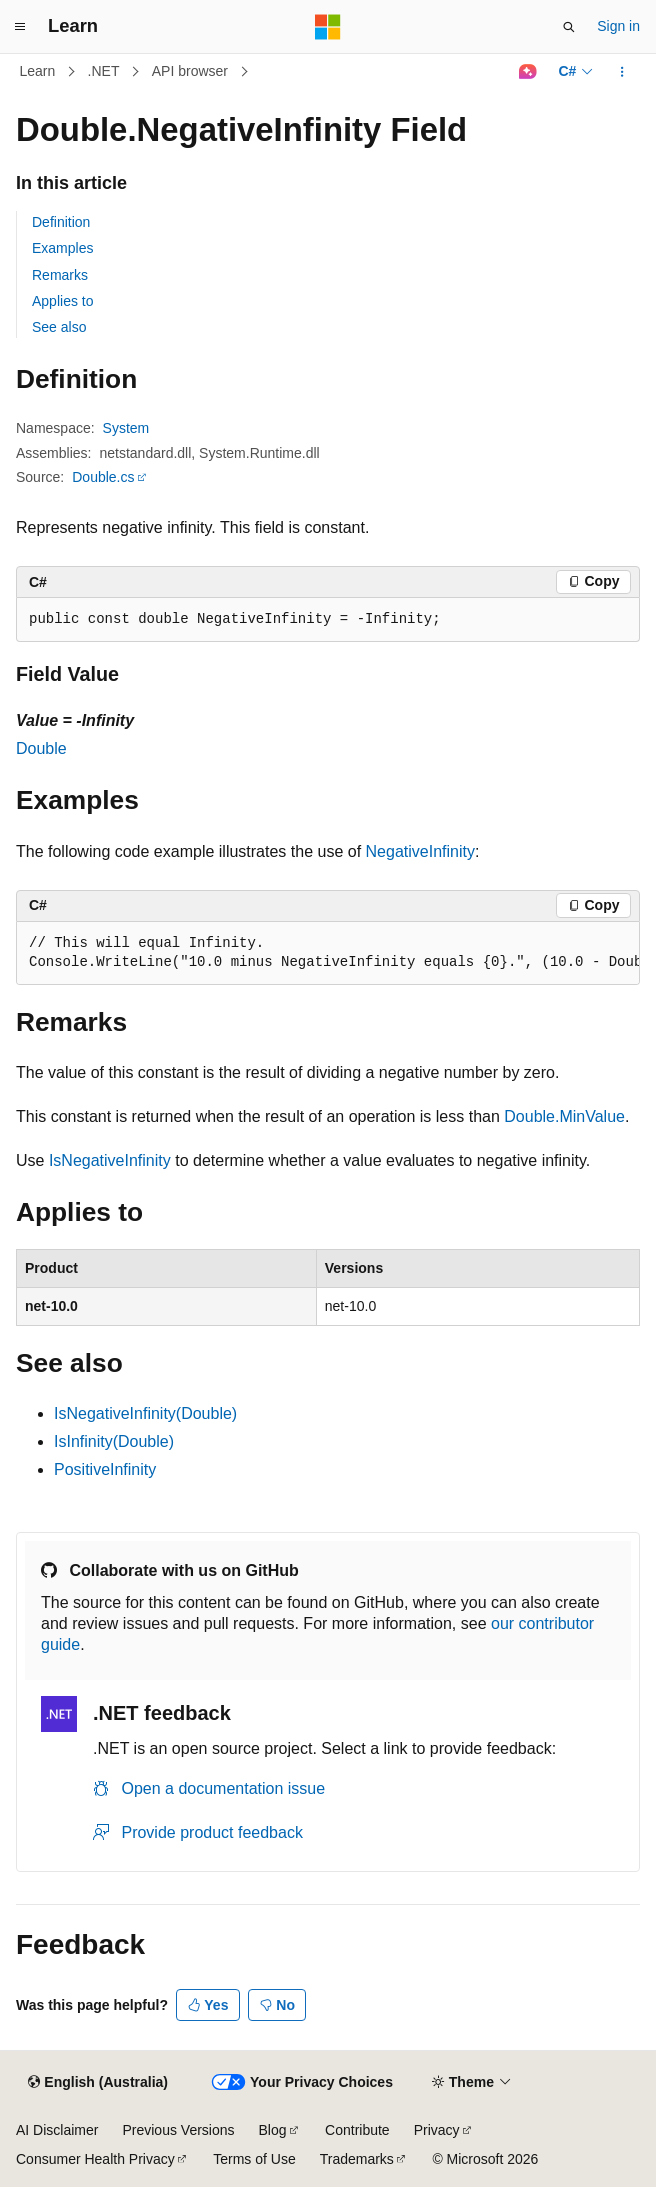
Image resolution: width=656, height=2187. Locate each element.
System (126, 428)
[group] (328, 953)
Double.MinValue (564, 1116)
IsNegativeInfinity (110, 1160)
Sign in (618, 26)
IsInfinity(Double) (114, 1441)
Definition (61, 222)
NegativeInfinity (420, 851)
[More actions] (622, 72)
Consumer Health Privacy (95, 2159)
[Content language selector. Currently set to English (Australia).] (98, 2083)
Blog (273, 2130)
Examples (62, 248)
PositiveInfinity (105, 1469)
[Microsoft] (328, 27)
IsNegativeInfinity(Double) (145, 1413)
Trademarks (357, 2159)
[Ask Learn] (527, 72)
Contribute (357, 2130)
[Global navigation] (20, 27)
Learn (38, 71)
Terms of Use (254, 2159)
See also (59, 327)
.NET (104, 71)
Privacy (437, 2130)
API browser (190, 71)
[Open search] (569, 27)
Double (41, 748)
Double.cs (103, 477)
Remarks (60, 275)
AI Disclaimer (57, 2130)
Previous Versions (178, 2130)
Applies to (62, 301)
